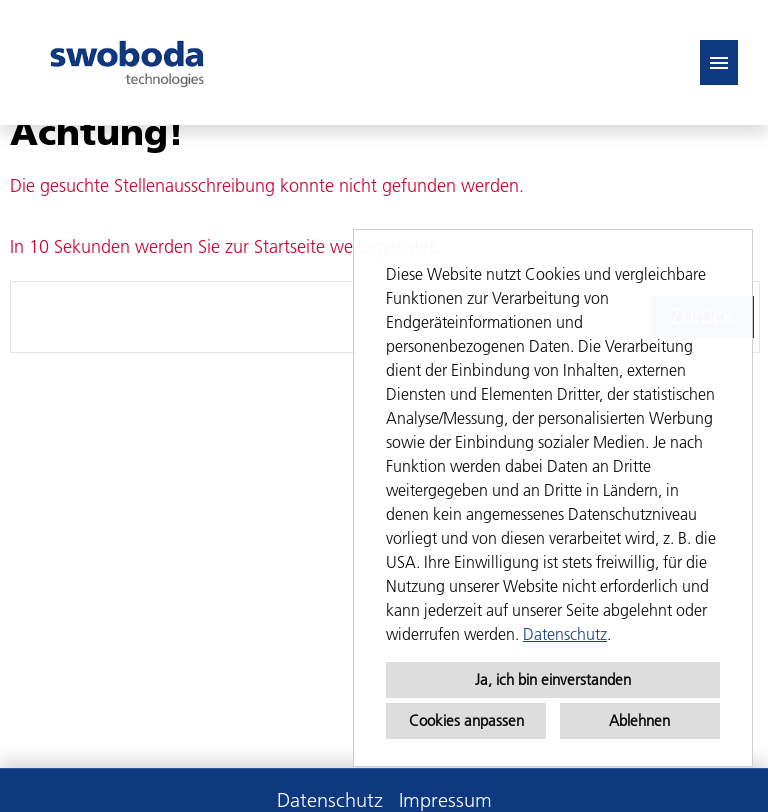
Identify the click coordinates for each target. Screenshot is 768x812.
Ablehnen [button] (639, 720)
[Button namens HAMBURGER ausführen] (719, 62)
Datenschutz (565, 634)
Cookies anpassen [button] (466, 720)
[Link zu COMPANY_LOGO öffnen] (127, 62)
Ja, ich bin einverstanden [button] (553, 679)
